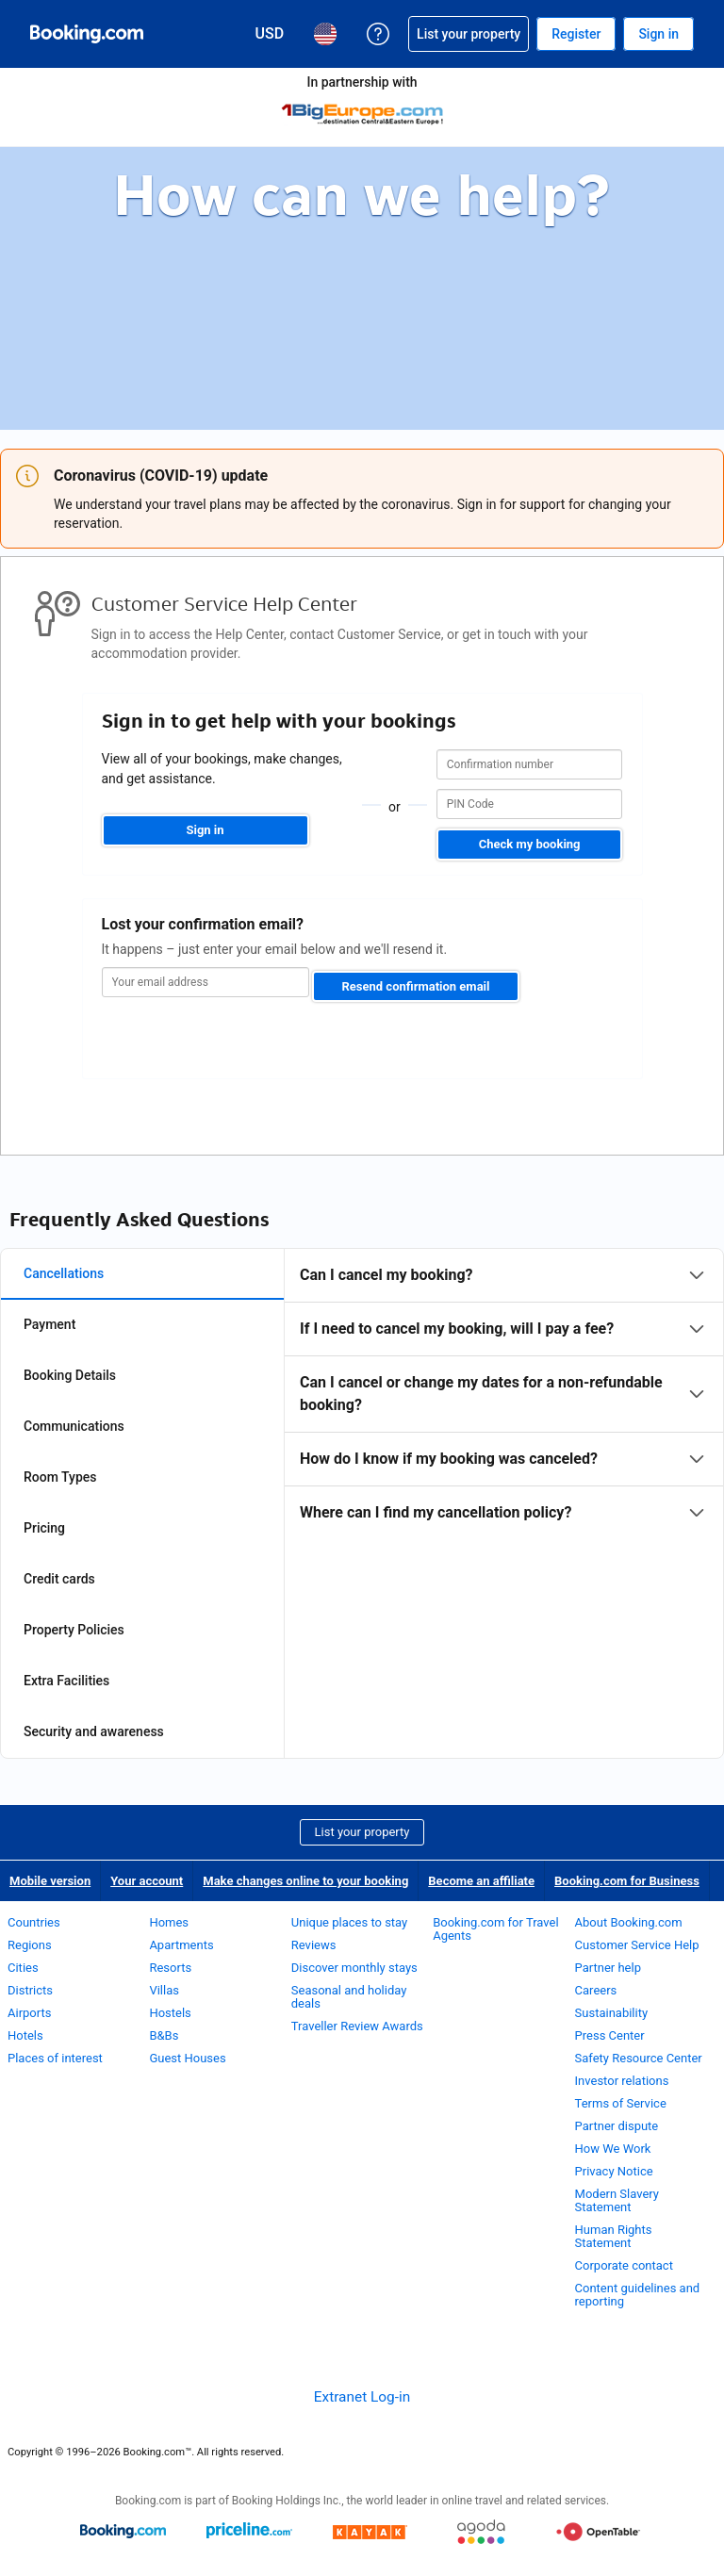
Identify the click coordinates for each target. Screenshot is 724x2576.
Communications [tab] (74, 1426)
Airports (29, 2013)
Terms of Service (620, 2103)
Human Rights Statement (613, 2236)
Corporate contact (624, 2265)
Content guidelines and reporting (637, 2294)
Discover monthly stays (354, 1968)
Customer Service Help (637, 1945)
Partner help (608, 1968)
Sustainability (612, 2013)
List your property (362, 1832)
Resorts (170, 1968)
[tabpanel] (504, 1394)
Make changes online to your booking (305, 1881)
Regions (30, 1945)
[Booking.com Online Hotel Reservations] (86, 34)
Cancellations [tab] (64, 1273)
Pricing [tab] (44, 1527)
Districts (30, 1990)
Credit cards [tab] (59, 1578)
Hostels (169, 2013)
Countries (34, 1922)
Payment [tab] (49, 1324)
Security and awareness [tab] (94, 1731)
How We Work (613, 2148)
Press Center (610, 2035)
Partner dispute (617, 2126)
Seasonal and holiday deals (349, 1996)
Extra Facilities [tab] (66, 1680)
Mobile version (49, 1881)
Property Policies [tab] (74, 1629)
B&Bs (163, 2035)
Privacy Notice (614, 2171)
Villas (164, 1990)
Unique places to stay (349, 1922)
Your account (146, 1881)
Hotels (25, 2035)
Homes (169, 1922)
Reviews (314, 1945)
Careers (596, 1990)
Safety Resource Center (638, 2058)
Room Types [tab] (60, 1477)
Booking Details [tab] (70, 1375)
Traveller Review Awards (357, 2026)
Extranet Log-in (362, 2396)
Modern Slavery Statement (617, 2200)
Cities (23, 1968)
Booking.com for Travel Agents (495, 1929)
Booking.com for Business (626, 1881)
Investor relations (622, 2081)
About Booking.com (629, 1922)
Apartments (181, 1945)
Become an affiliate (481, 1881)
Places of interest (55, 2058)
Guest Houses (187, 2058)
